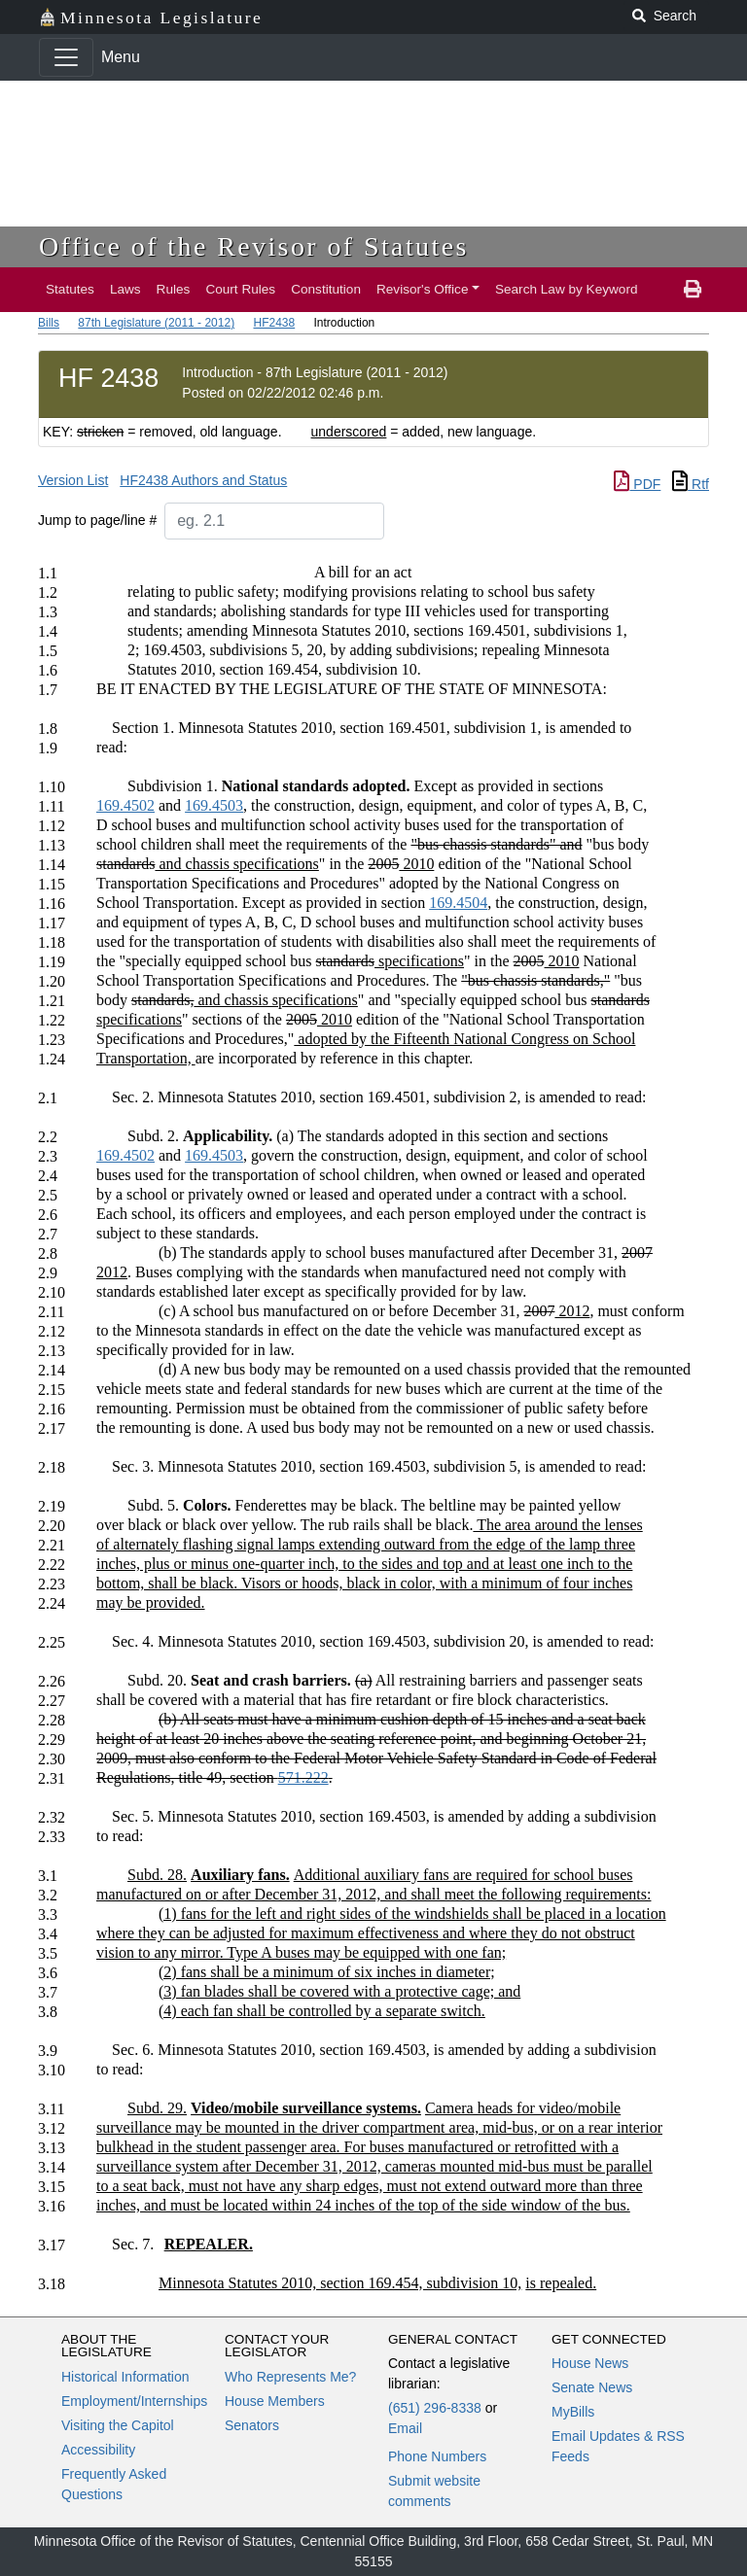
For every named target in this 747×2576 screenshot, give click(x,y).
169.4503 (214, 805)
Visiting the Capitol (117, 2425)
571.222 (303, 1777)
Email (405, 2428)
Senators (252, 2425)
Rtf (690, 484)
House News (589, 2363)
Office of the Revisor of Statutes (254, 246)
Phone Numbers (437, 2456)
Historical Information (125, 2377)
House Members (275, 2401)
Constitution (326, 289)
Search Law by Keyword (566, 289)
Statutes (70, 289)
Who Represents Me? (290, 2377)
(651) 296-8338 (434, 2408)
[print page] (692, 289)
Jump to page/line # (97, 520)
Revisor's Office (422, 289)
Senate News (591, 2387)
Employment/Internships (134, 2401)
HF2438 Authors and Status (203, 480)
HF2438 (274, 323)
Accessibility (98, 2449)
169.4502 (125, 805)
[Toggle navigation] (66, 57)
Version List (73, 480)
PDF (637, 484)
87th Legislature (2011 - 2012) (156, 323)
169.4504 (458, 902)
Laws (125, 289)
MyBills (572, 2411)
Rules (174, 289)
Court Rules (240, 289)
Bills (48, 323)
